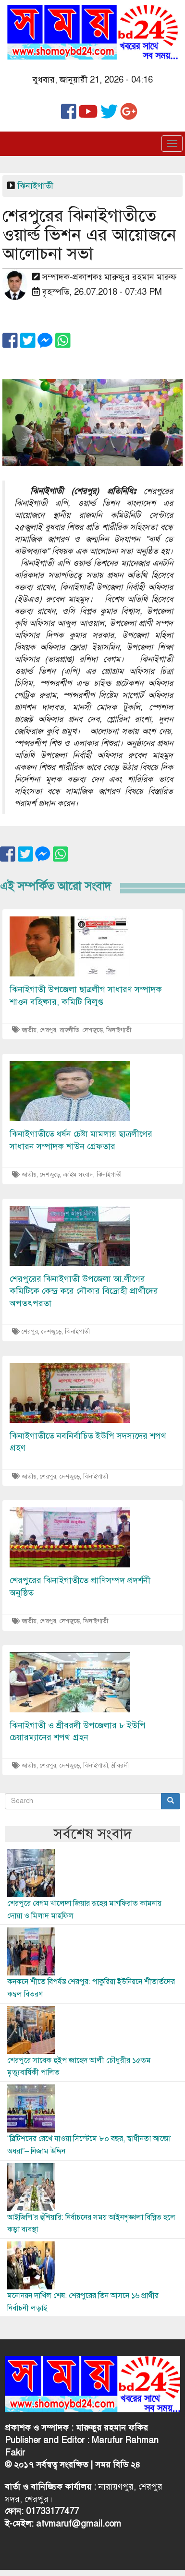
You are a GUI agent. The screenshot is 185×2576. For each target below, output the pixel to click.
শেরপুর (48, 1030)
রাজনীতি (69, 1030)
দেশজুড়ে (93, 1030)
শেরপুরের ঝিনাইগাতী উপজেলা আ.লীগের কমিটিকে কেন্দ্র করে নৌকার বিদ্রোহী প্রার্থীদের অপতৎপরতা (84, 1291)
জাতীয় (29, 1030)
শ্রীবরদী (120, 1765)
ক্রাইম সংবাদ (78, 1175)
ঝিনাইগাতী (35, 186)
